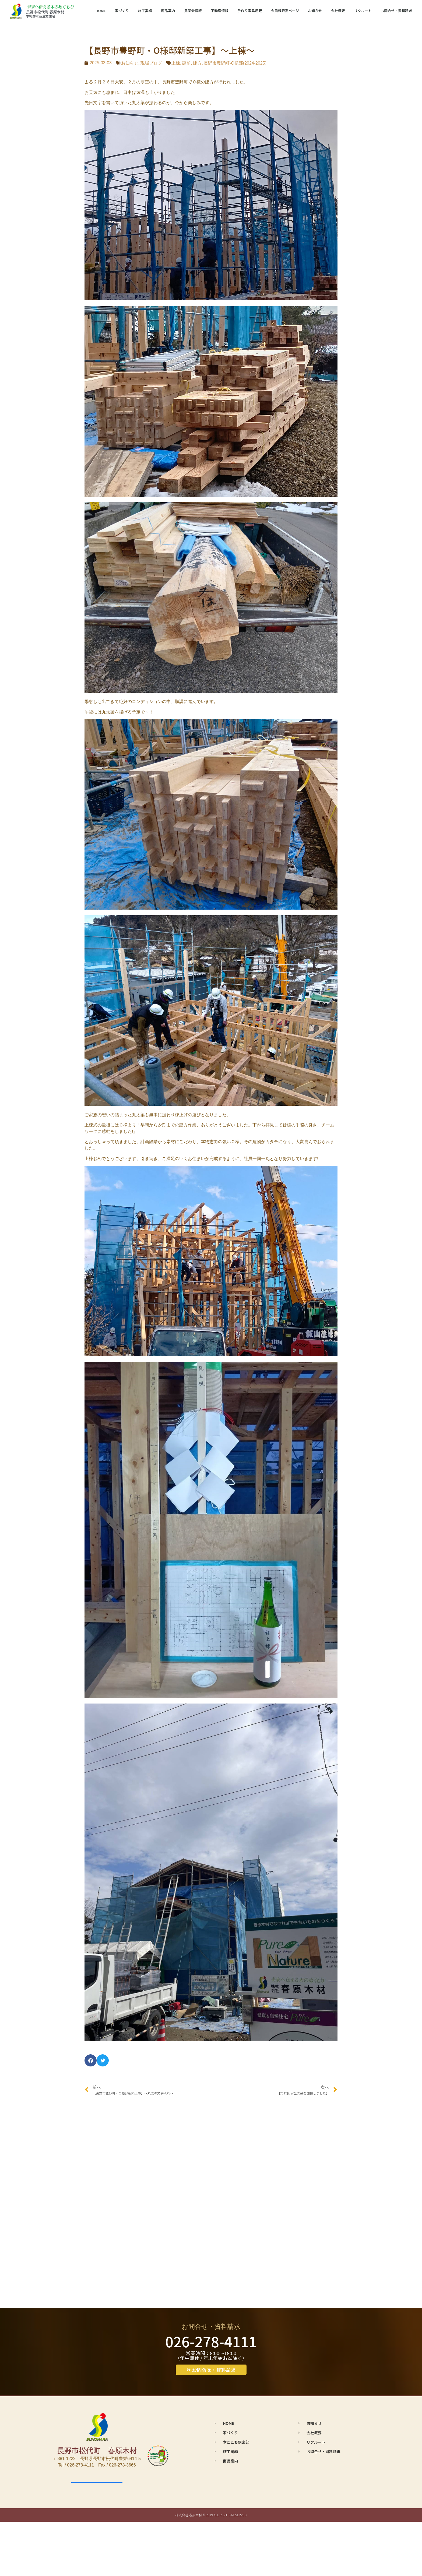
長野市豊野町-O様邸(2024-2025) (235, 63)
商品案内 (168, 10)
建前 (186, 63)
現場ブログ (151, 63)
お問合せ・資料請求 (396, 10)
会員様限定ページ (285, 10)
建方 (197, 63)
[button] (91, 2060)
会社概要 (338, 10)
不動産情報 (219, 10)
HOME (101, 10)
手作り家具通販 (249, 10)
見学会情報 (193, 10)
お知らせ (315, 10)
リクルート (363, 10)
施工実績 (145, 10)
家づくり (122, 10)
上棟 (175, 63)
